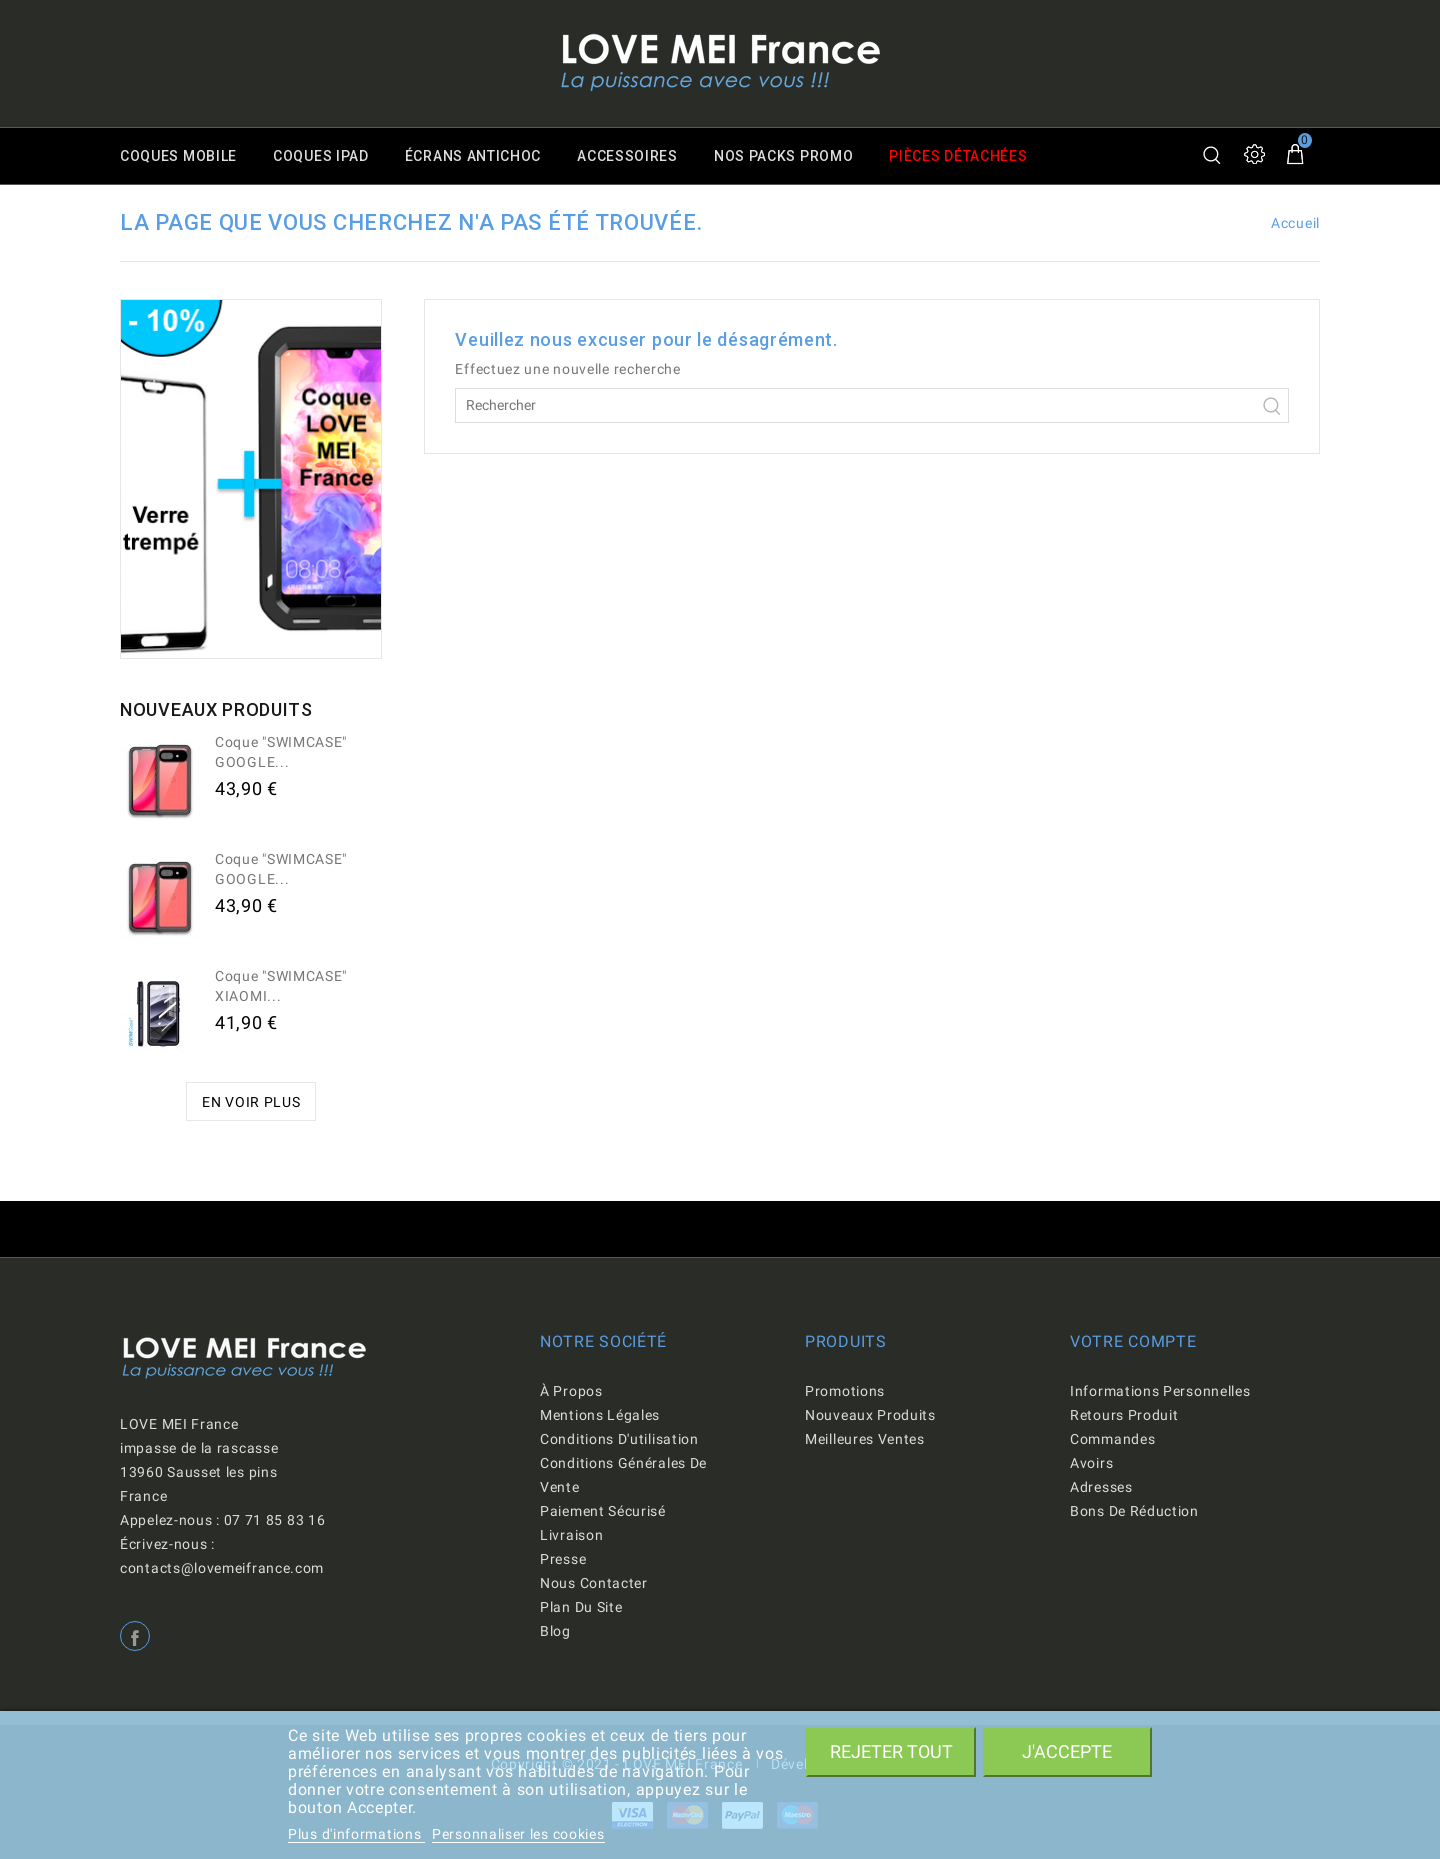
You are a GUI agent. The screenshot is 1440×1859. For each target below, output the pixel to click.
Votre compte (1133, 1341)
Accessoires (627, 156)
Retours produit (1124, 1415)
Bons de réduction (1134, 1511)
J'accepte (1067, 1751)
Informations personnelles (1160, 1391)
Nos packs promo (784, 156)
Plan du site (581, 1607)
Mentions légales (600, 1415)
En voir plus (251, 1102)
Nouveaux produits (870, 1415)
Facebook (135, 1636)
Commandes (1112, 1439)
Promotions (845, 1391)
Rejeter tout (891, 1751)
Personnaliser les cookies (518, 1834)
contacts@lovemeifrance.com (222, 1568)
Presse (563, 1559)
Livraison (571, 1535)
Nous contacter (594, 1583)
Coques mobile (178, 156)
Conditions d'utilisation (619, 1439)
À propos (571, 1391)
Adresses (1101, 1487)
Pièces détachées (959, 156)
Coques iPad (321, 156)
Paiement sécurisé (603, 1511)
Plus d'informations (356, 1834)
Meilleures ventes (865, 1439)
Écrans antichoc (473, 156)
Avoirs (1091, 1463)
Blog (555, 1631)
